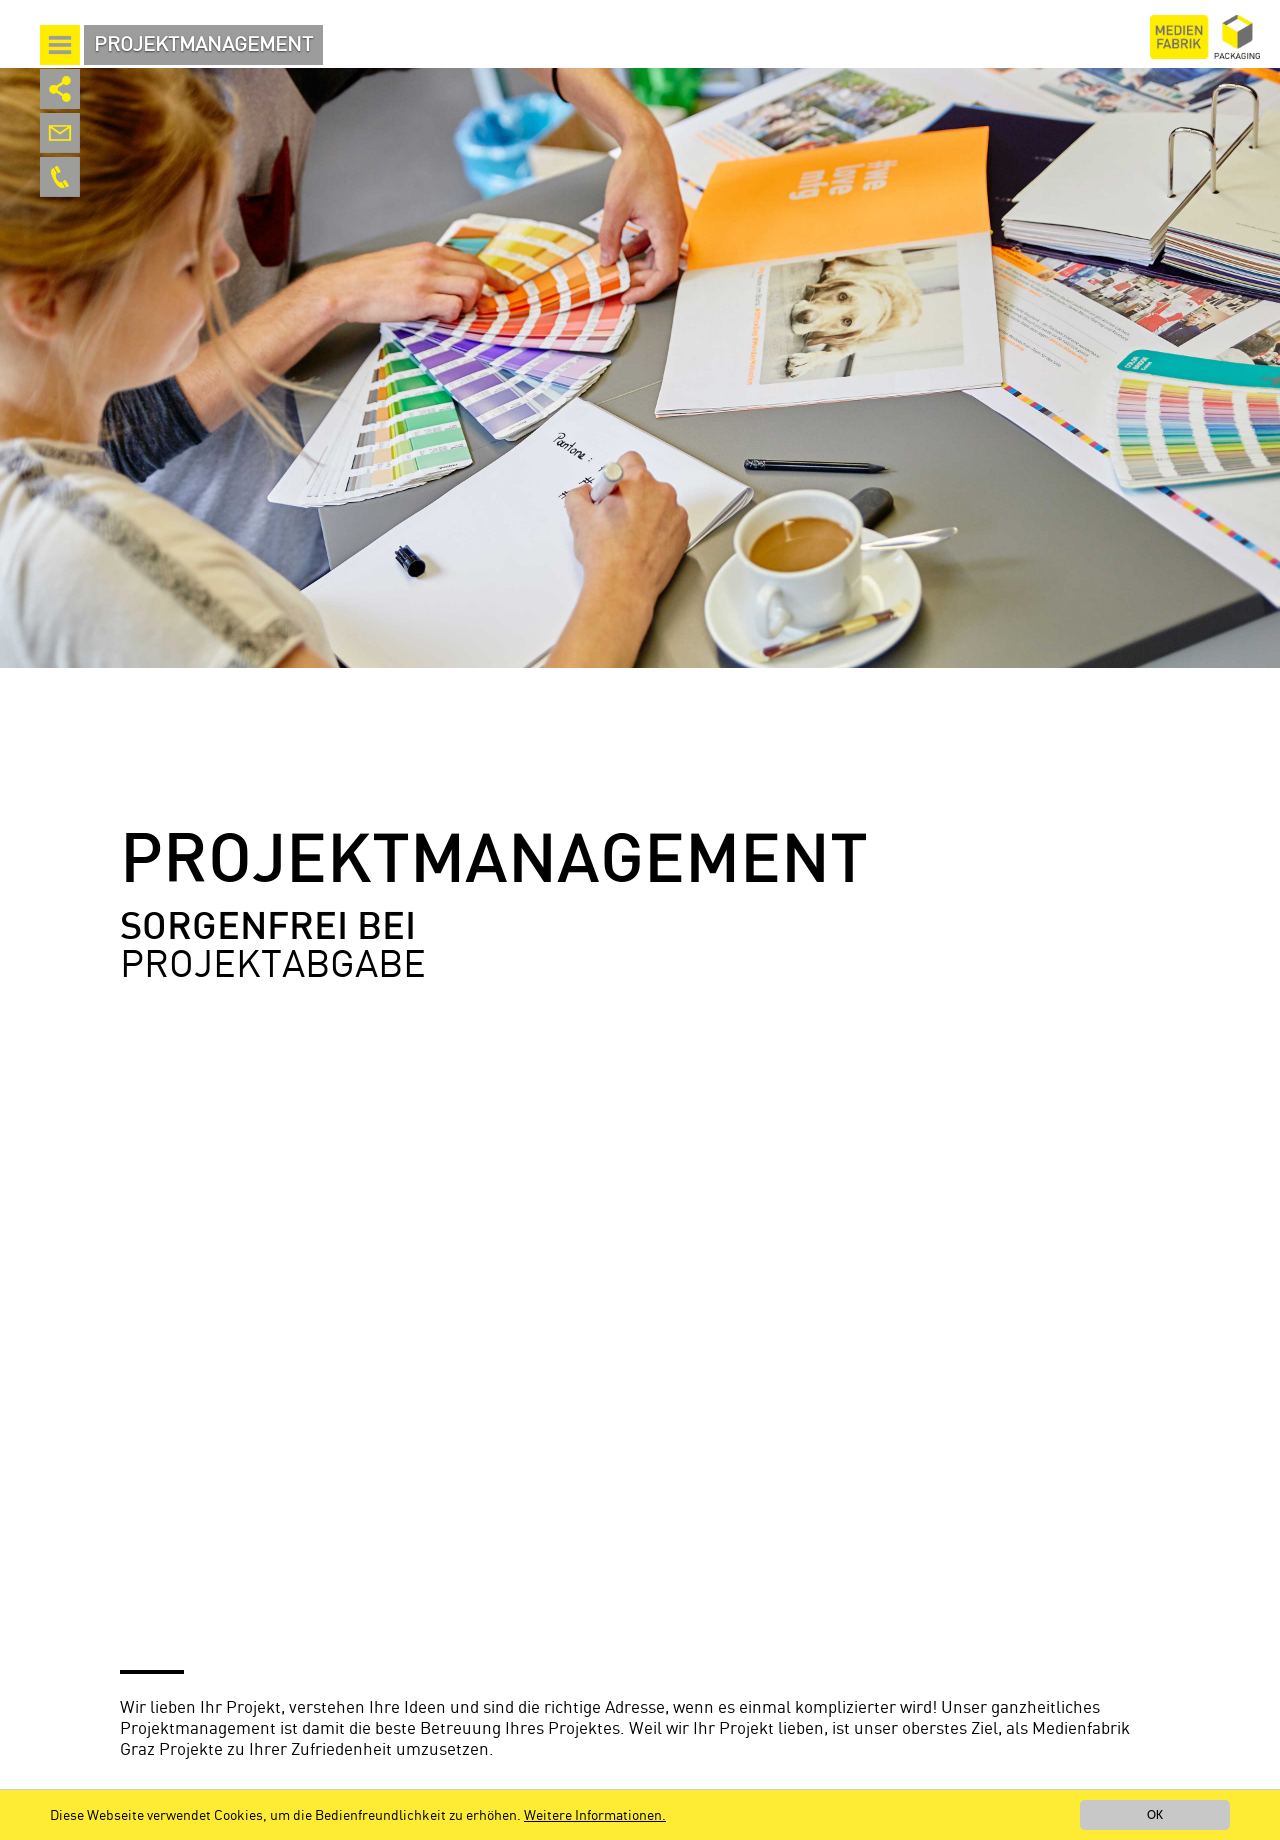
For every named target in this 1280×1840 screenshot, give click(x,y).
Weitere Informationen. (595, 1816)
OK (1155, 1814)
